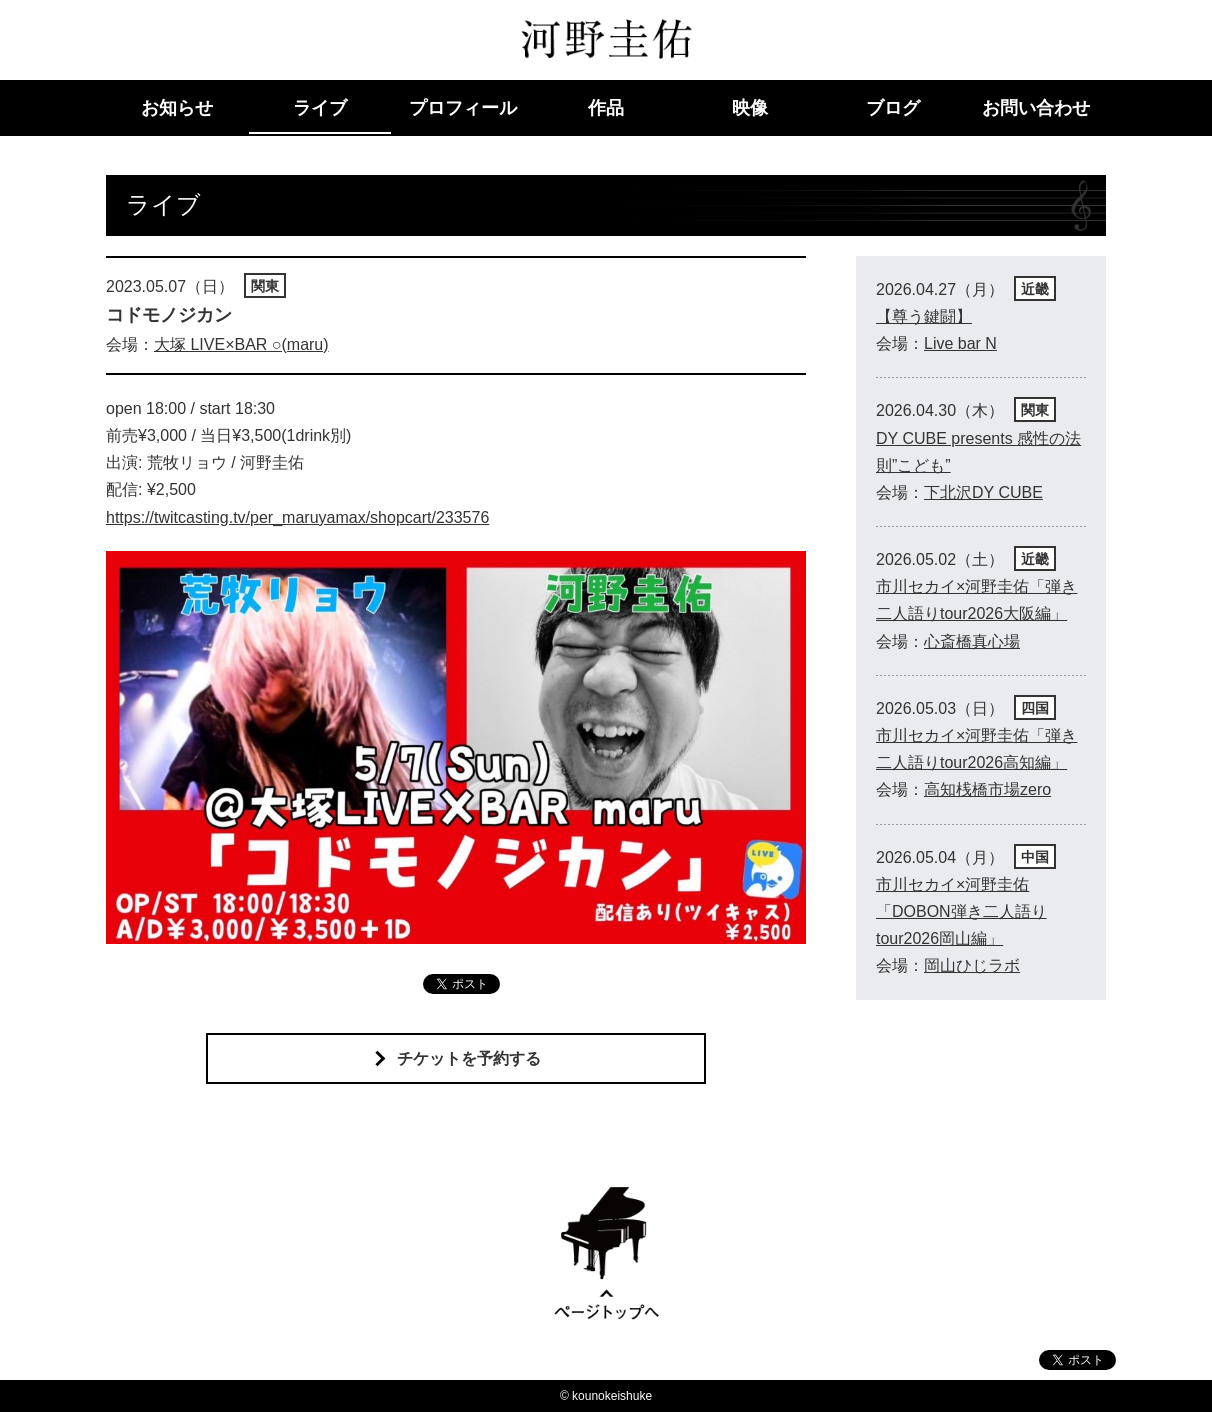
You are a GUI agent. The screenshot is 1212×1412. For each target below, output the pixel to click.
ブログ (893, 108)
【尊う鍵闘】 (924, 316)
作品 (606, 108)
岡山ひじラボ (972, 965)
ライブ (320, 108)
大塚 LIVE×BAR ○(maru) (241, 344)
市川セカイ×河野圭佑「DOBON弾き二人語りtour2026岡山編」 (961, 911)
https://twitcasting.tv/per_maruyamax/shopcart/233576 (297, 517)
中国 (1035, 857)
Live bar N (960, 343)
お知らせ (177, 108)
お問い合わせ (1036, 108)
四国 (1035, 708)
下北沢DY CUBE (983, 492)
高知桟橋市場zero (987, 789)
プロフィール (463, 108)
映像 (750, 108)
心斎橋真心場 (972, 641)
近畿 (1035, 289)
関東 (265, 286)
